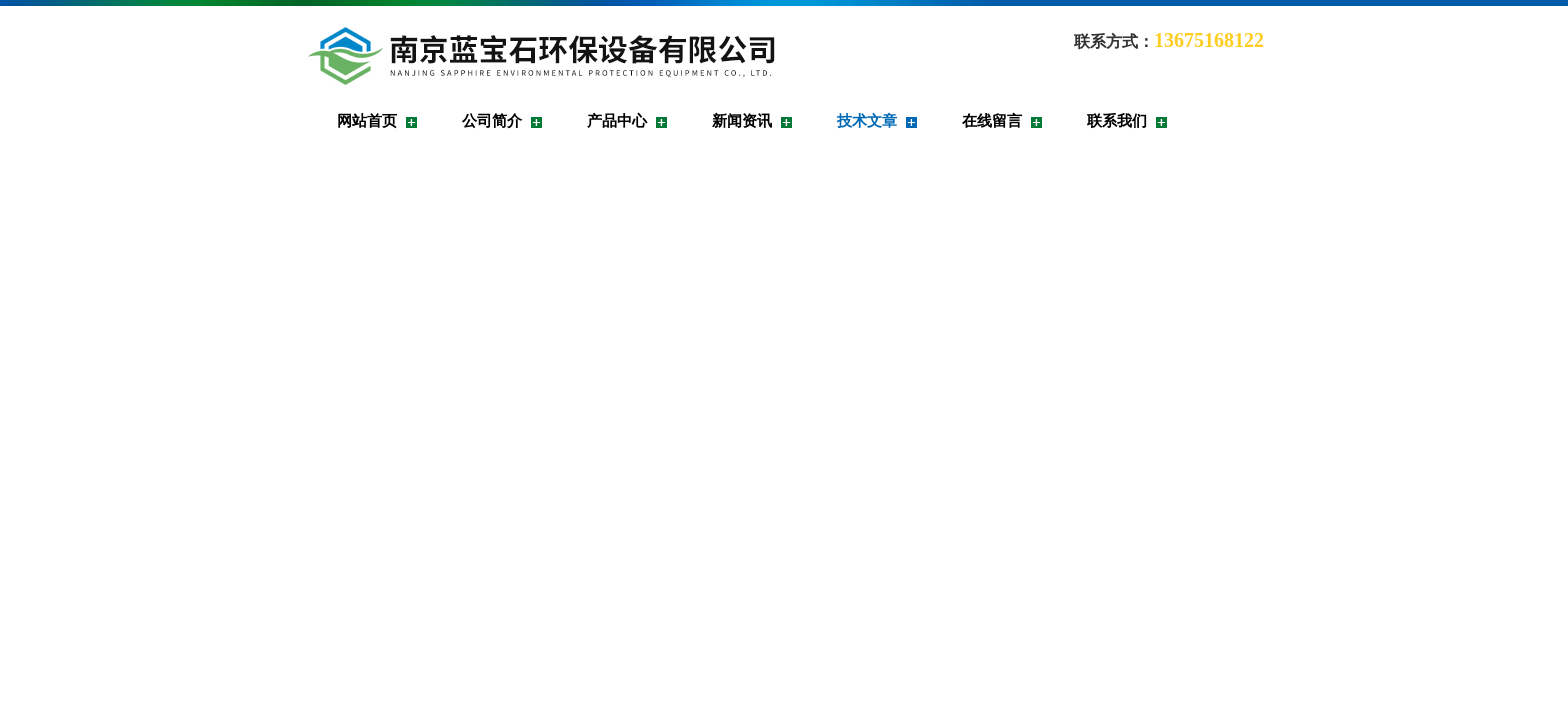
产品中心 (617, 121)
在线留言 (992, 121)
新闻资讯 (742, 121)
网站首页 (367, 121)
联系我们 (1117, 121)
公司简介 (492, 121)
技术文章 (867, 121)
